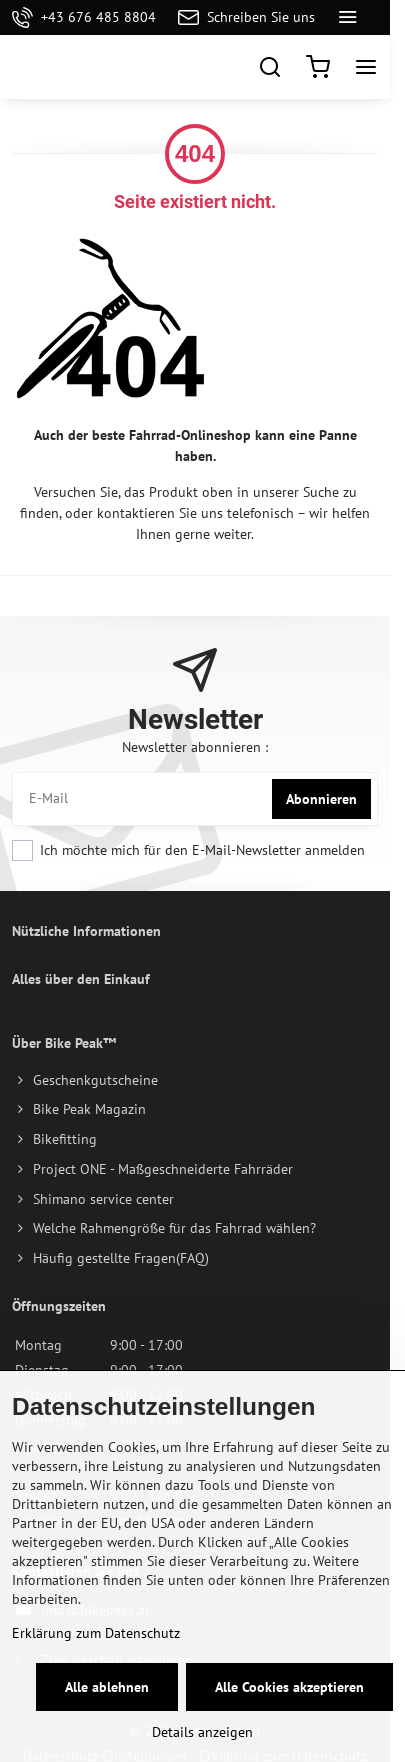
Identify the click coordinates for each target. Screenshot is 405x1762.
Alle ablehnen (107, 1687)
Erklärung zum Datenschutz (96, 1633)
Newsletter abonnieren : (195, 747)
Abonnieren (321, 799)
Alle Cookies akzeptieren (289, 1687)
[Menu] (366, 67)
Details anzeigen (202, 1732)
